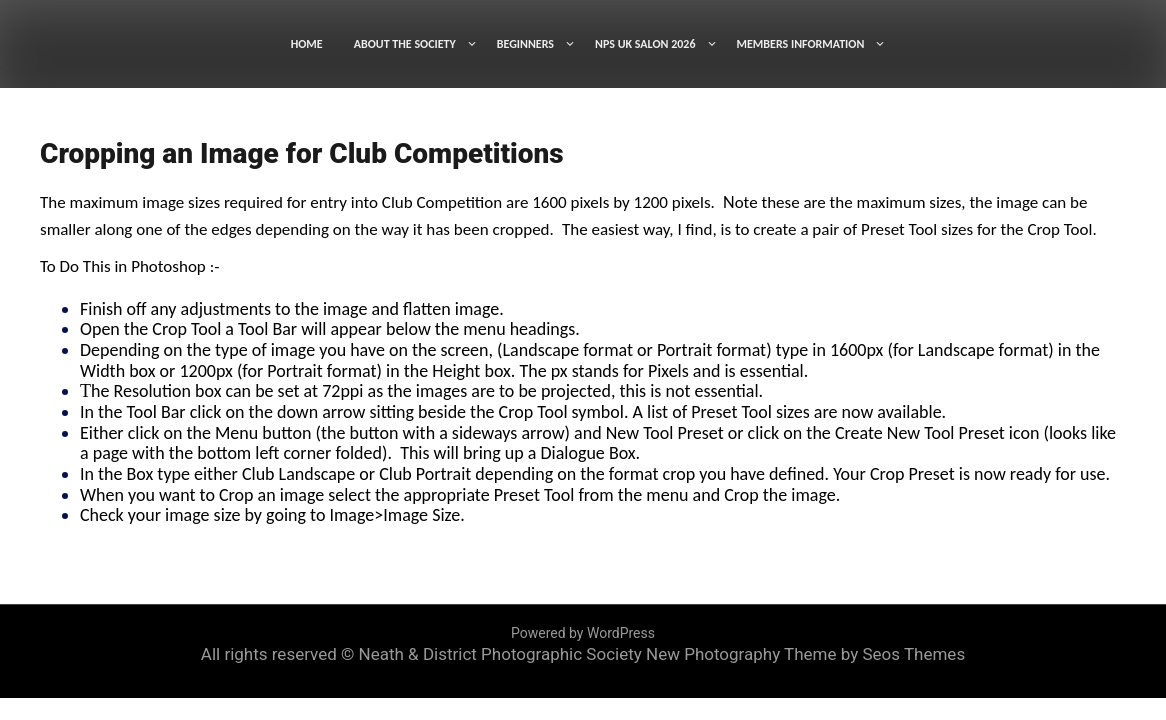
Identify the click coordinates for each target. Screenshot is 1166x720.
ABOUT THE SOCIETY (405, 44)
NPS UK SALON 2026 (645, 44)
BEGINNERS (525, 44)
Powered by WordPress (583, 633)
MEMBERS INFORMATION (801, 44)
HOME (307, 44)
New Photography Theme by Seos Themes (805, 654)
